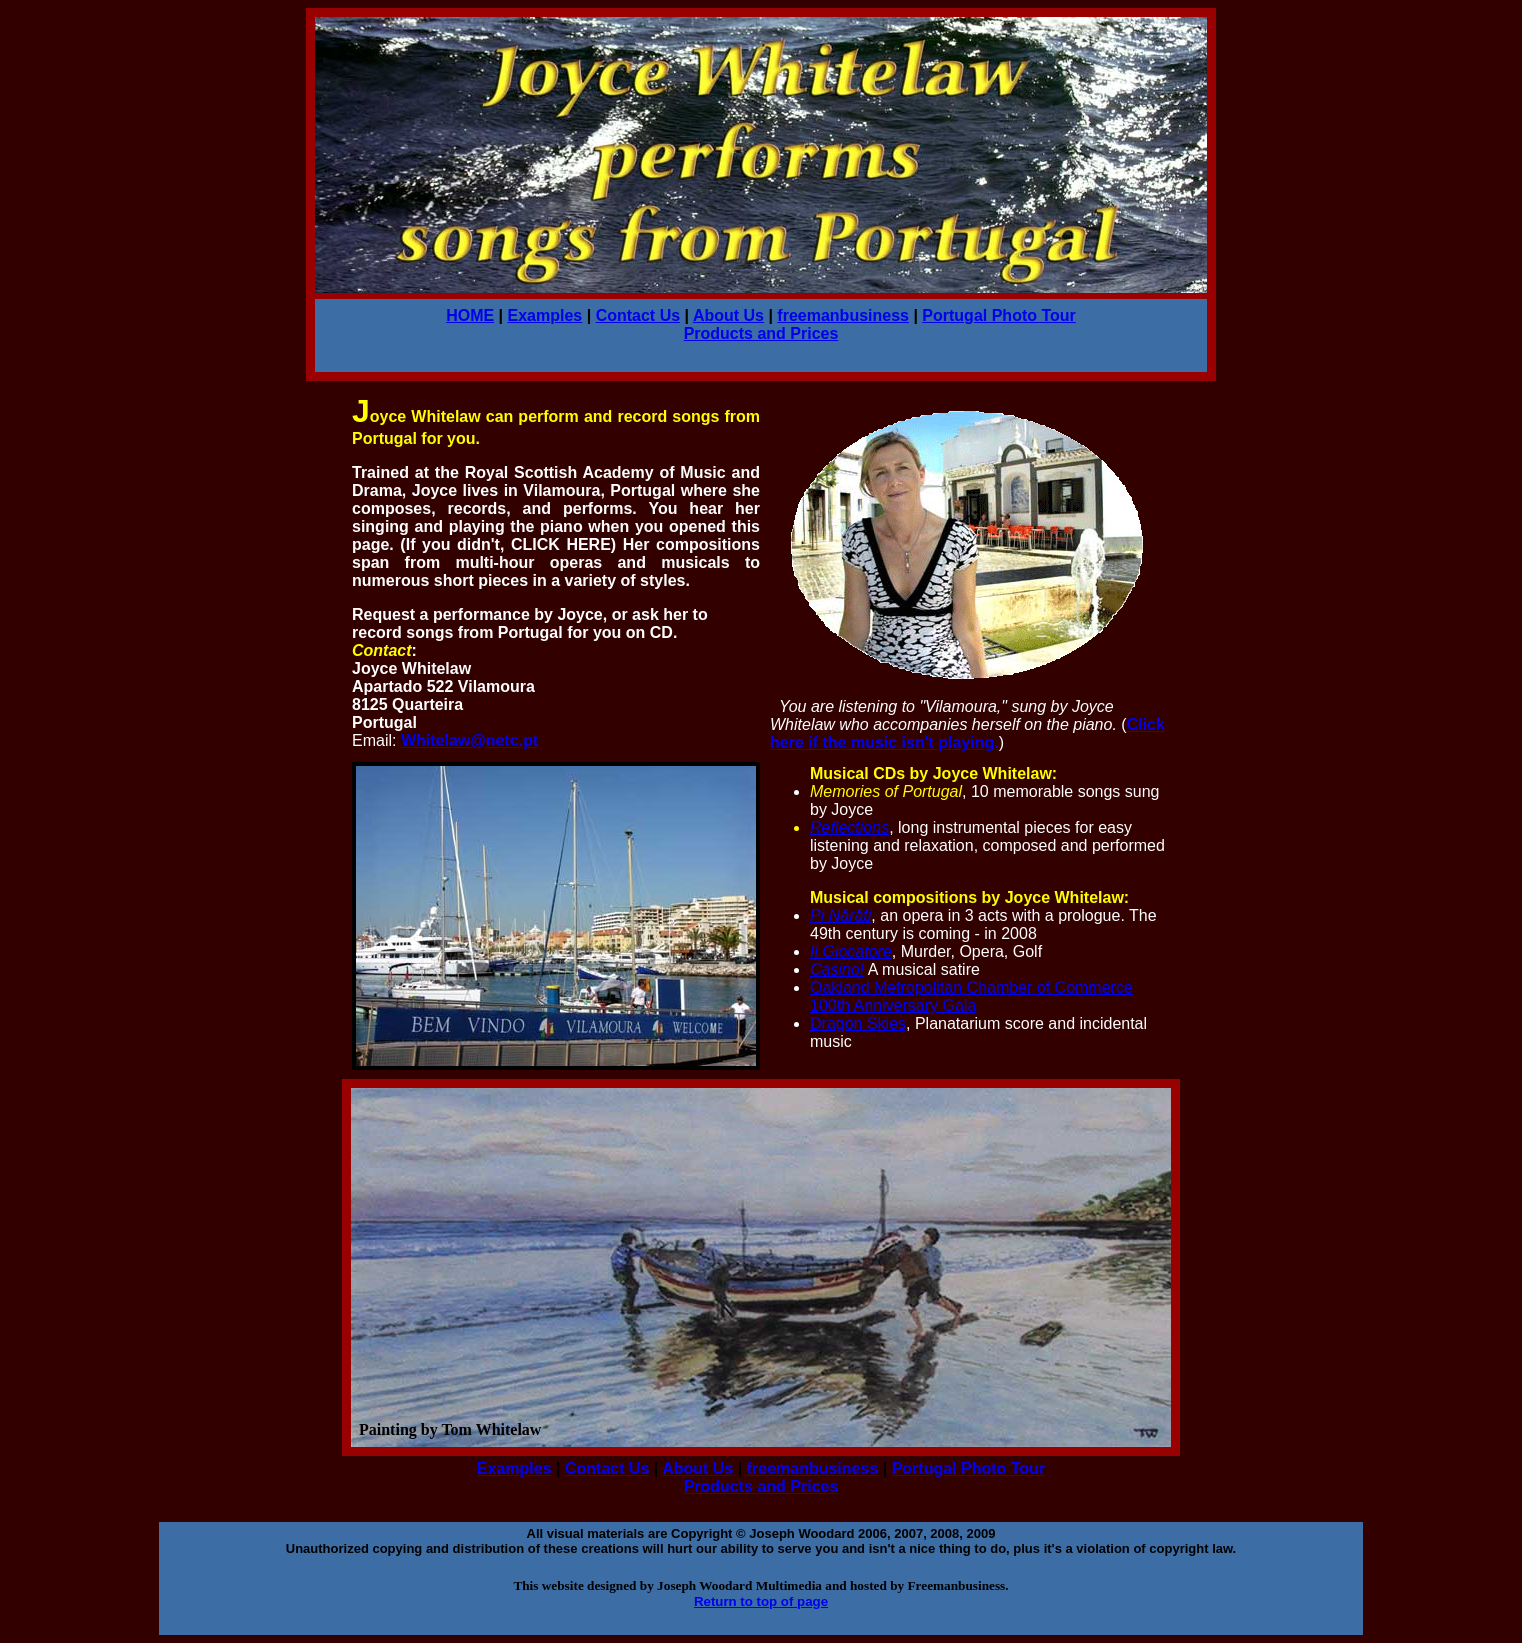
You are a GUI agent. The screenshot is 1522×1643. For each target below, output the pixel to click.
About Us (728, 315)
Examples (545, 315)
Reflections (849, 827)
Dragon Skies (858, 1023)
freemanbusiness (843, 315)
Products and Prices (761, 333)
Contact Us (638, 315)
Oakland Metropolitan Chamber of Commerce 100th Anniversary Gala (971, 996)
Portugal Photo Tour (998, 315)
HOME (470, 315)
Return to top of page (761, 1601)
